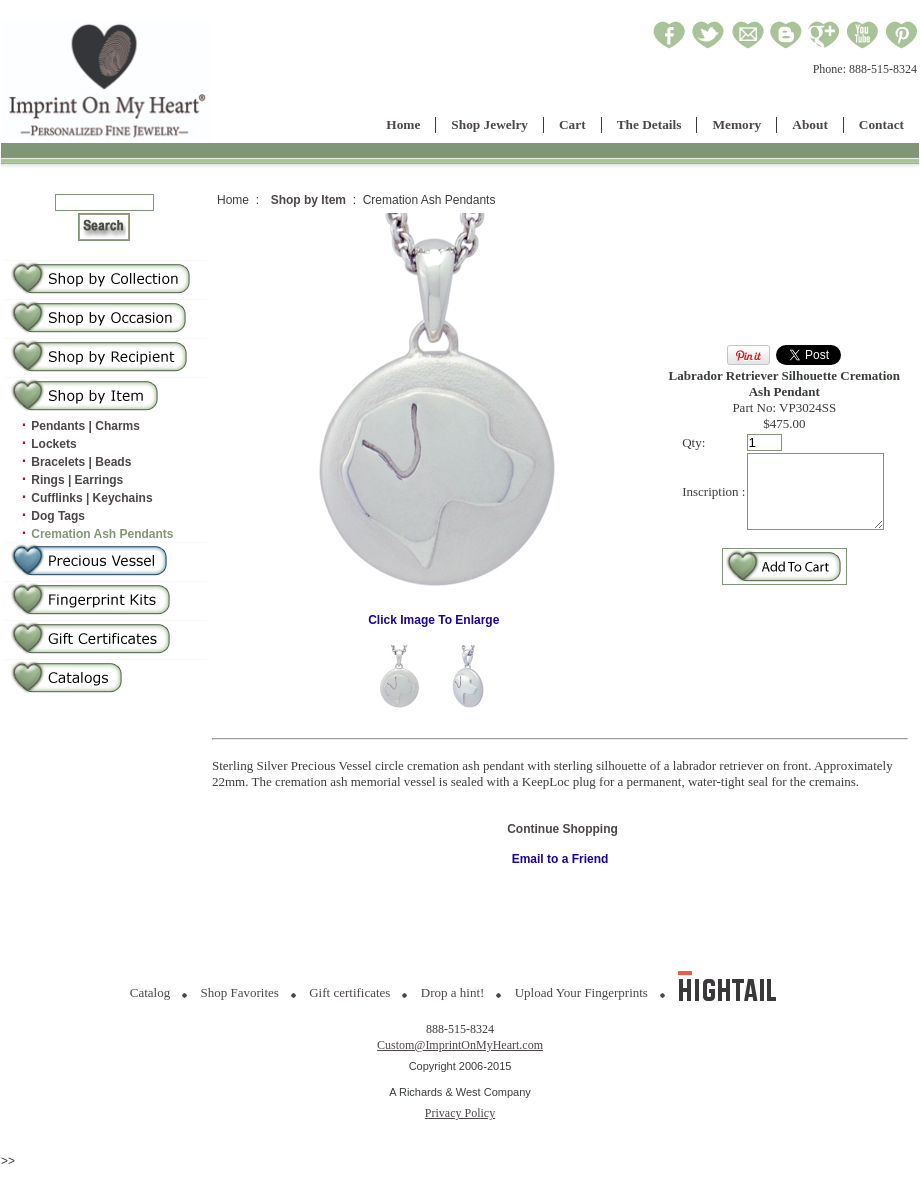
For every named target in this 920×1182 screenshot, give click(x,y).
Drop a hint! (453, 992)
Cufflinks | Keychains (91, 498)
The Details (649, 124)
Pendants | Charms (85, 426)
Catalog (150, 992)
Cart (572, 124)
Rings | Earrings (77, 480)
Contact (881, 124)
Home (403, 124)
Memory (736, 124)
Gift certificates (349, 992)
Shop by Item (308, 200)
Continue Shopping (562, 829)
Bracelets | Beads (81, 462)
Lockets (53, 444)
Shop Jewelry (489, 124)
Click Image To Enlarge (431, 614)
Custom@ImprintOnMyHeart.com (460, 1045)
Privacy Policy (460, 1113)
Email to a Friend (560, 859)
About (810, 124)
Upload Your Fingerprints (581, 992)
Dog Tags (58, 516)
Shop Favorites (240, 992)
